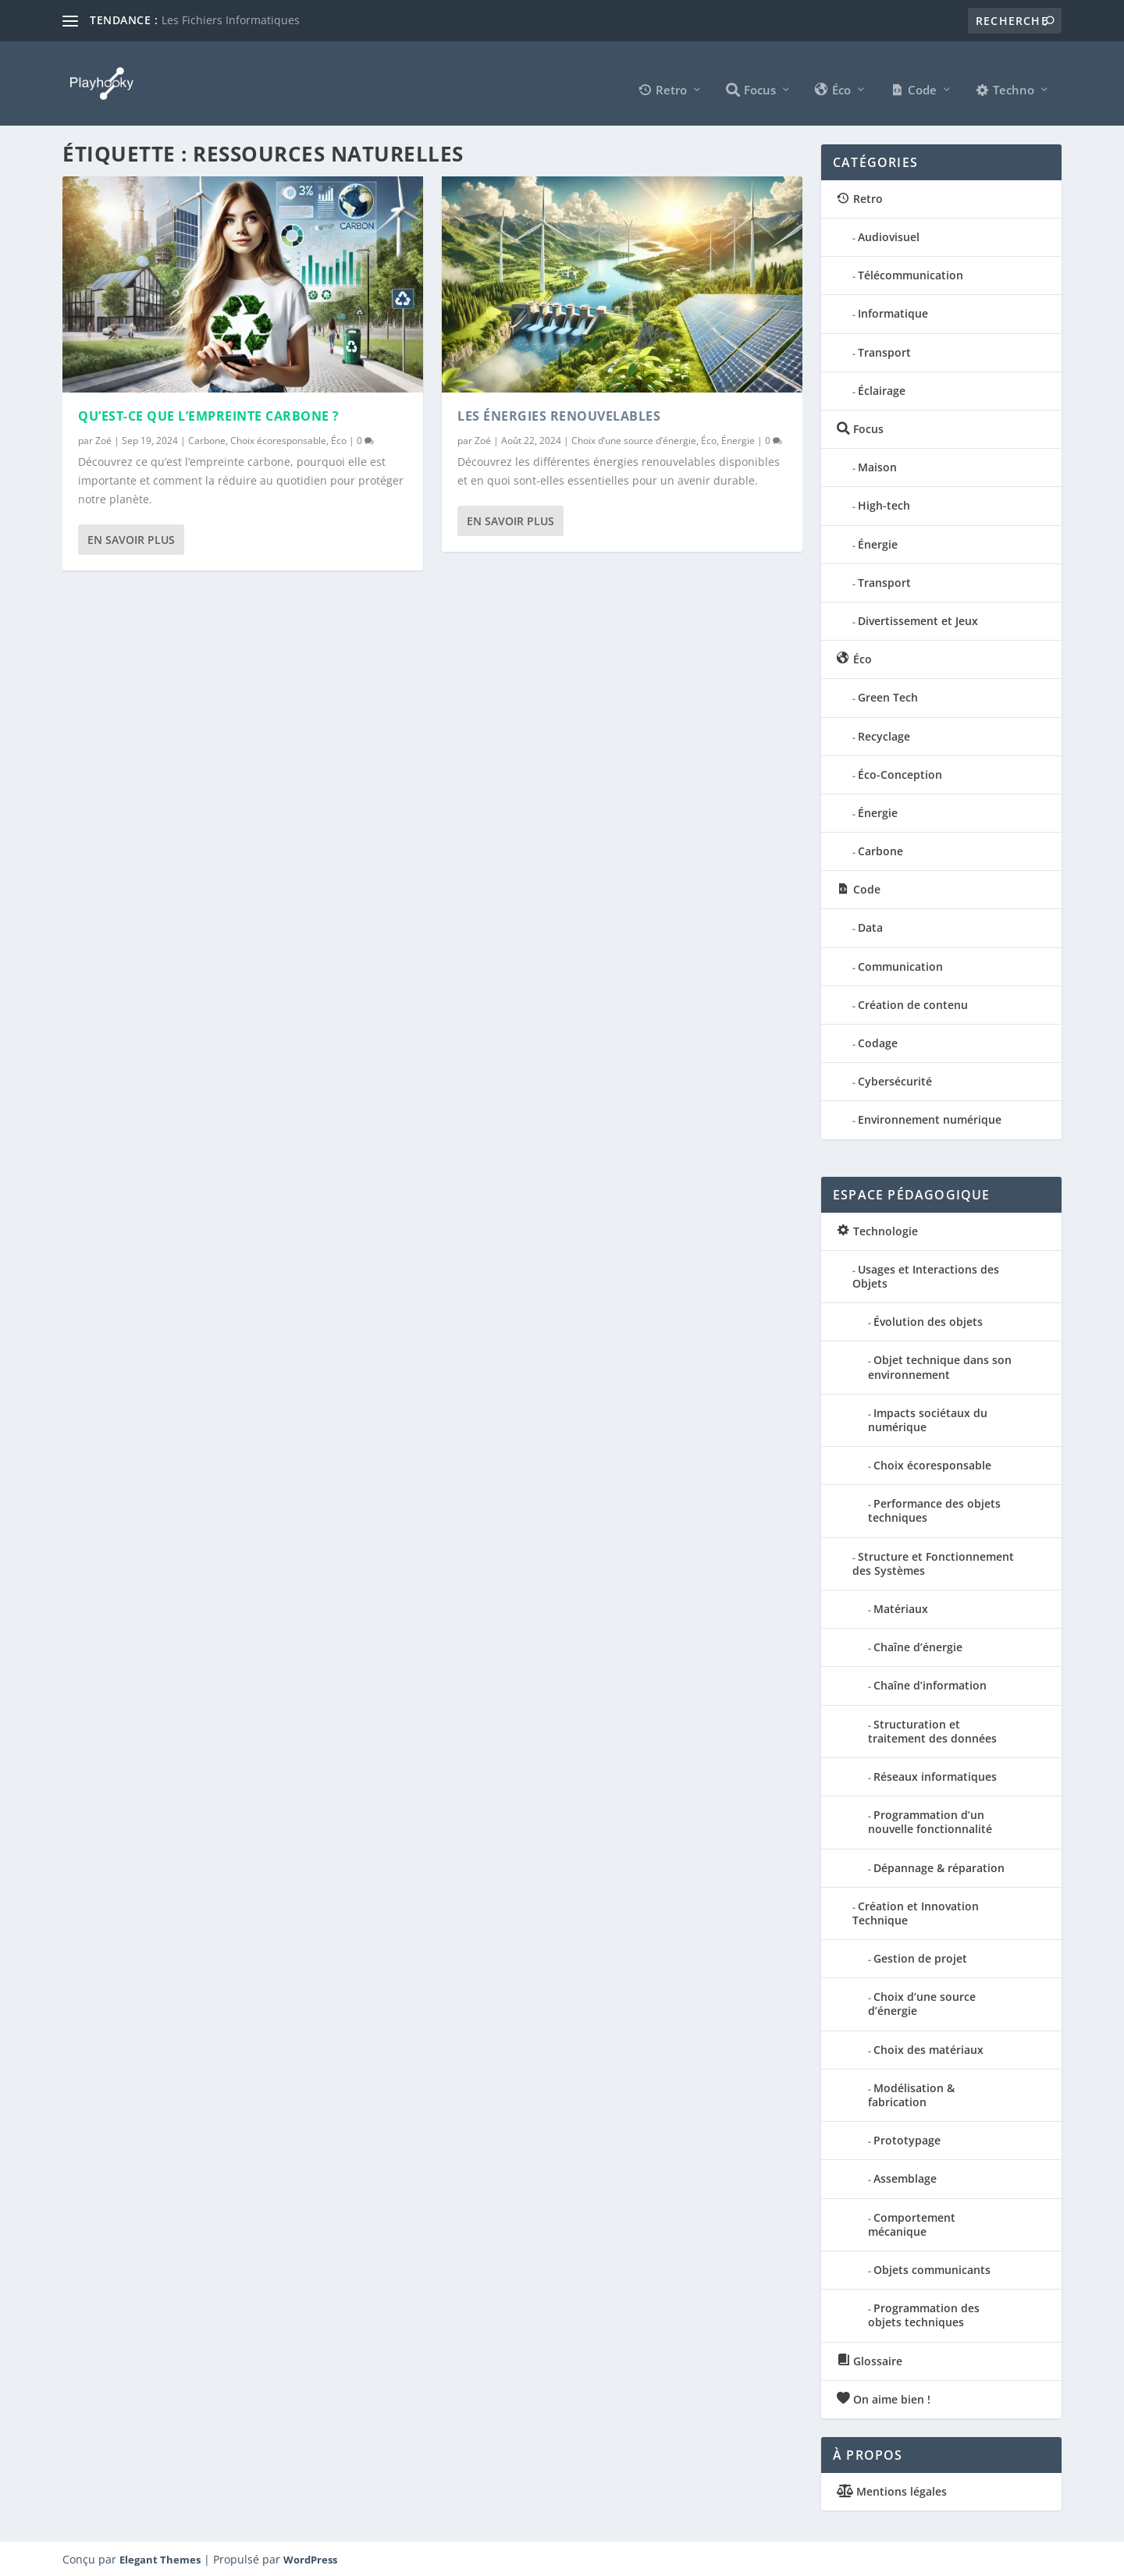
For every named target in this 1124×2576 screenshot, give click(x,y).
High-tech (884, 504)
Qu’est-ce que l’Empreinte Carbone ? (209, 414)
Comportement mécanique (911, 2222)
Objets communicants (932, 2268)
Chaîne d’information (930, 1684)
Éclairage (881, 389)
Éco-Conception (900, 773)
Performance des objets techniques (934, 1508)
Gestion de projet (920, 1956)
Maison (877, 465)
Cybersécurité (895, 1079)
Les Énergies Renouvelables (558, 414)
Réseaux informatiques (935, 1775)
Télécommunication (910, 273)
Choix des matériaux (928, 2048)
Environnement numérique (929, 1118)
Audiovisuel (888, 235)
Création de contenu (913, 1003)
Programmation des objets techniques (924, 2313)
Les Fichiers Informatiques (231, 19)
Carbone (207, 439)
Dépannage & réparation (939, 1866)
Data (870, 926)
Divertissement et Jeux (918, 619)
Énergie (738, 439)
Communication (900, 965)
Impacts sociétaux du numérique (927, 1418)
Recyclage (884, 734)
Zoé (103, 439)
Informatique (893, 312)
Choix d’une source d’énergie (633, 439)
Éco (339, 439)
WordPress (310, 2558)
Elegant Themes (160, 2558)
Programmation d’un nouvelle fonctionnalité (930, 1820)
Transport (884, 350)
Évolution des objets (928, 1320)
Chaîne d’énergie (917, 1645)
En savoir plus (131, 538)
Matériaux (900, 1607)
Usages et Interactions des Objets (925, 1274)
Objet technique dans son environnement (940, 1365)
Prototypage (907, 2138)
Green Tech (888, 695)
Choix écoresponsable (278, 439)
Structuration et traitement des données (932, 1729)
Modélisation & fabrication (911, 2093)
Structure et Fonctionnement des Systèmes (933, 1561)
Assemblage (905, 2177)
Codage (878, 1041)
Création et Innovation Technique (915, 1911)
